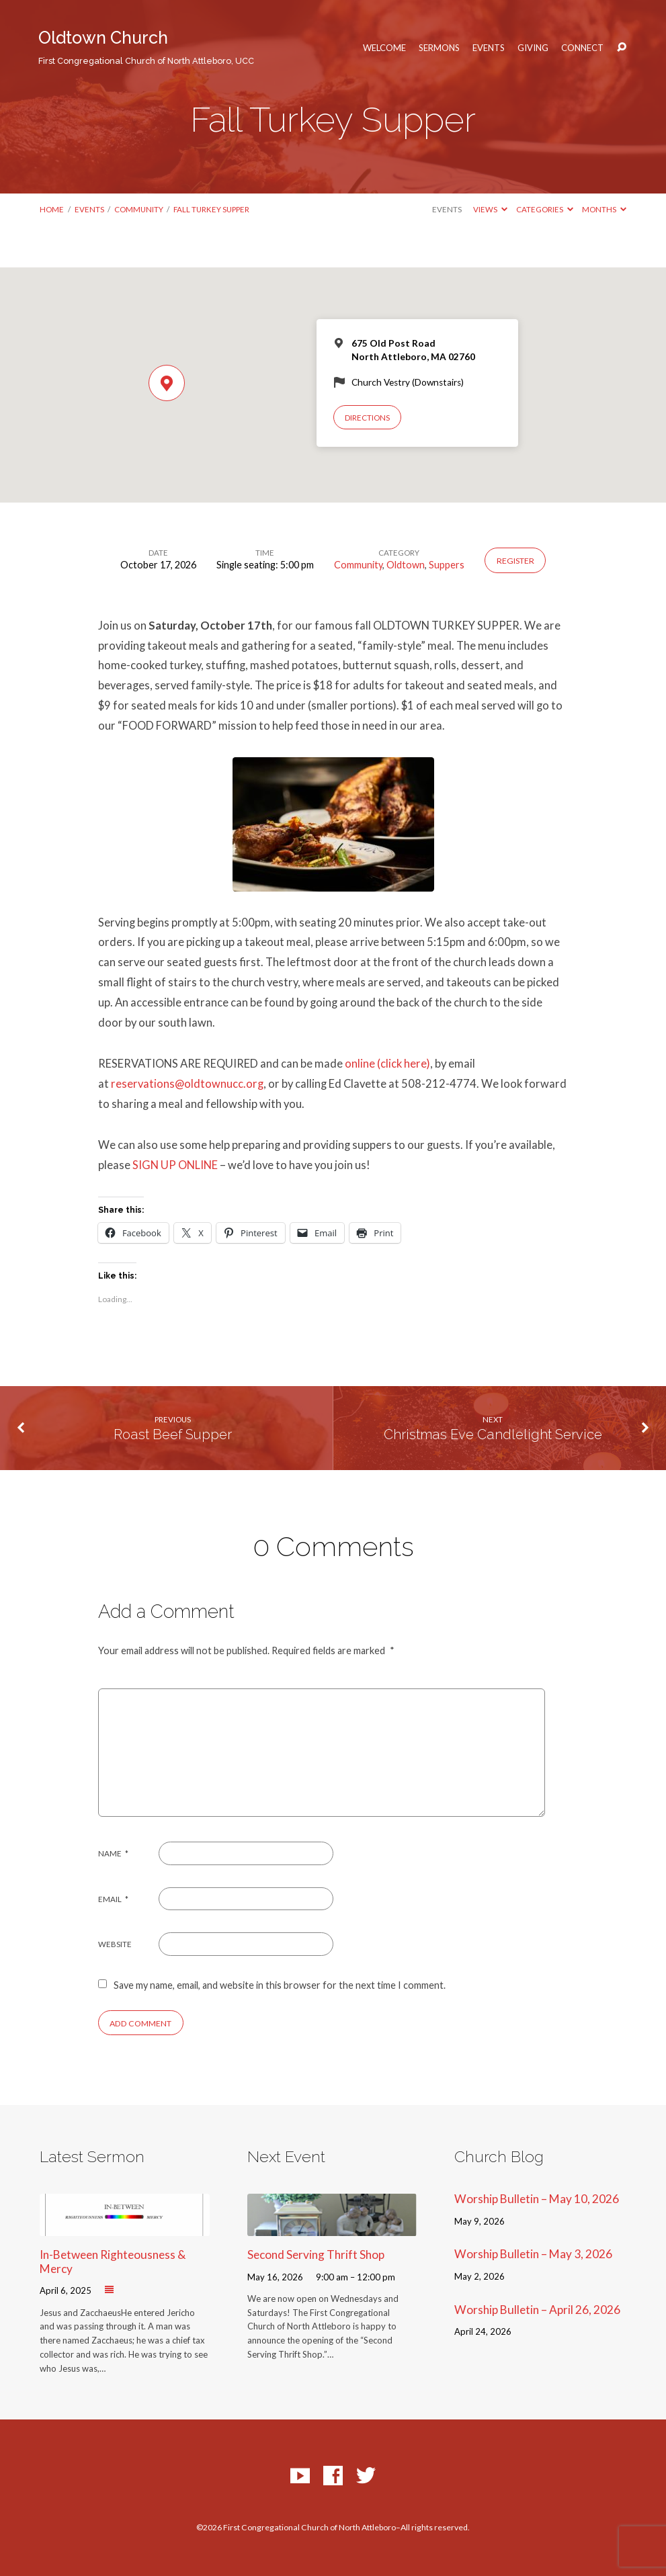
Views (490, 209)
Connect (582, 48)
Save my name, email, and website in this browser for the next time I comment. (280, 1985)
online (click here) (387, 1063)
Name (113, 1853)
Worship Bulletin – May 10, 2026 (536, 2199)
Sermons (439, 48)
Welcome (384, 48)
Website (115, 1944)
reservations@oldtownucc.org (187, 1083)
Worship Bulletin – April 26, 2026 (537, 2310)
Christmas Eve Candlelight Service (493, 1434)
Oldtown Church (146, 47)
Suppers (446, 564)
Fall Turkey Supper (211, 209)
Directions (367, 417)
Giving (532, 48)
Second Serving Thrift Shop (315, 2254)
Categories (544, 209)
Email (113, 1899)
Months (604, 209)
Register (515, 561)
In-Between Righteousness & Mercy (112, 2261)
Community (138, 209)
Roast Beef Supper (173, 1434)
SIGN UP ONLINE (175, 1165)
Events (488, 48)
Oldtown (405, 564)
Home (52, 209)
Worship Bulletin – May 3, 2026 (533, 2254)
